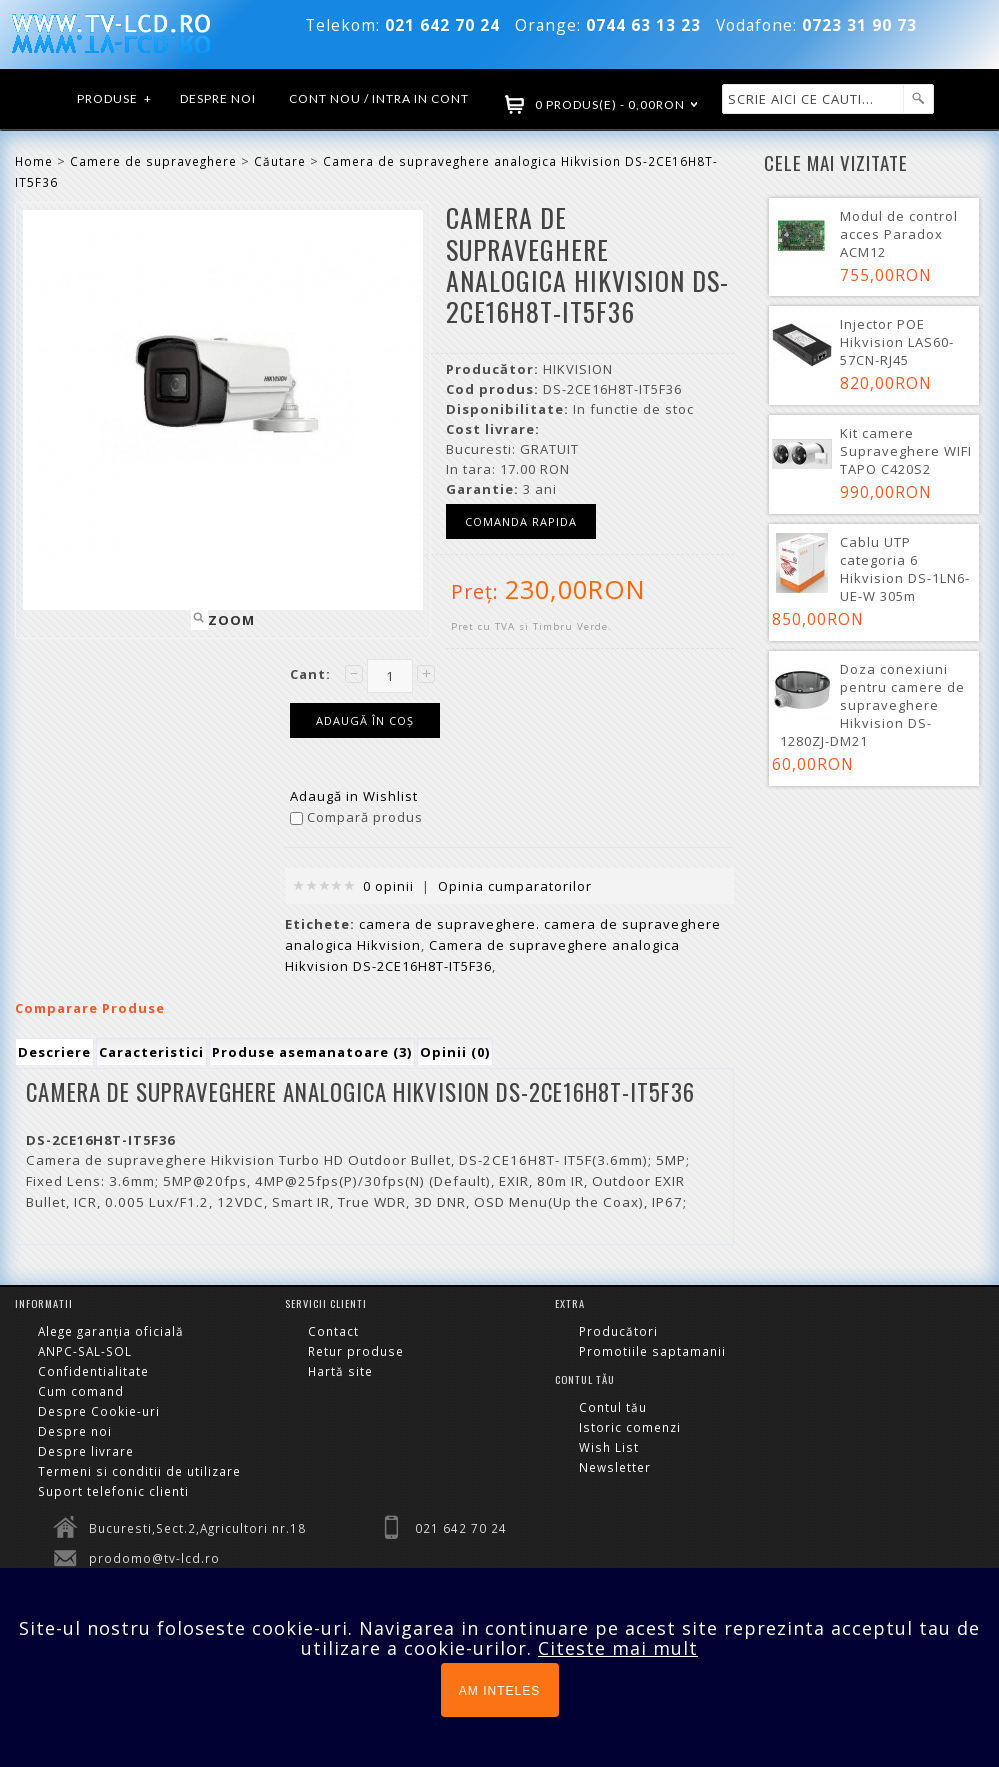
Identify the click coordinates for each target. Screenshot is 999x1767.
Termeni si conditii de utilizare (139, 1471)
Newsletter (615, 1467)
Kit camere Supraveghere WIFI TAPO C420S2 (906, 451)
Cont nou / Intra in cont (379, 98)
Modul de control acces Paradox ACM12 (899, 234)
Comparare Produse (90, 1008)
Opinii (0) (455, 1052)
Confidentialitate (93, 1371)
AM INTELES (499, 1691)
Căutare (280, 161)
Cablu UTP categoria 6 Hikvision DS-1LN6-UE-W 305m (905, 569)
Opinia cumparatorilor (515, 886)
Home (34, 161)
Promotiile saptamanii (652, 1351)
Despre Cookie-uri (99, 1411)
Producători (618, 1331)
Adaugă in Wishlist (354, 796)
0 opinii (388, 886)
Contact (333, 1331)
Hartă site (340, 1371)
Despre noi (218, 98)
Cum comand (81, 1391)
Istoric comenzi (630, 1427)
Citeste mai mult (618, 1648)
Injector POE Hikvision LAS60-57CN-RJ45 (897, 342)
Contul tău (613, 1407)
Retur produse (356, 1351)
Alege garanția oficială (111, 1331)
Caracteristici (151, 1052)
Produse (115, 99)
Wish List (609, 1447)
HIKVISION (578, 369)
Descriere (54, 1052)
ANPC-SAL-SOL (85, 1351)
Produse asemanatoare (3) (312, 1052)
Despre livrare (86, 1451)
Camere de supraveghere (153, 161)
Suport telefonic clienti (113, 1491)
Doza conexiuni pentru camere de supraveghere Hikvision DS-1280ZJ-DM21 (872, 705)
